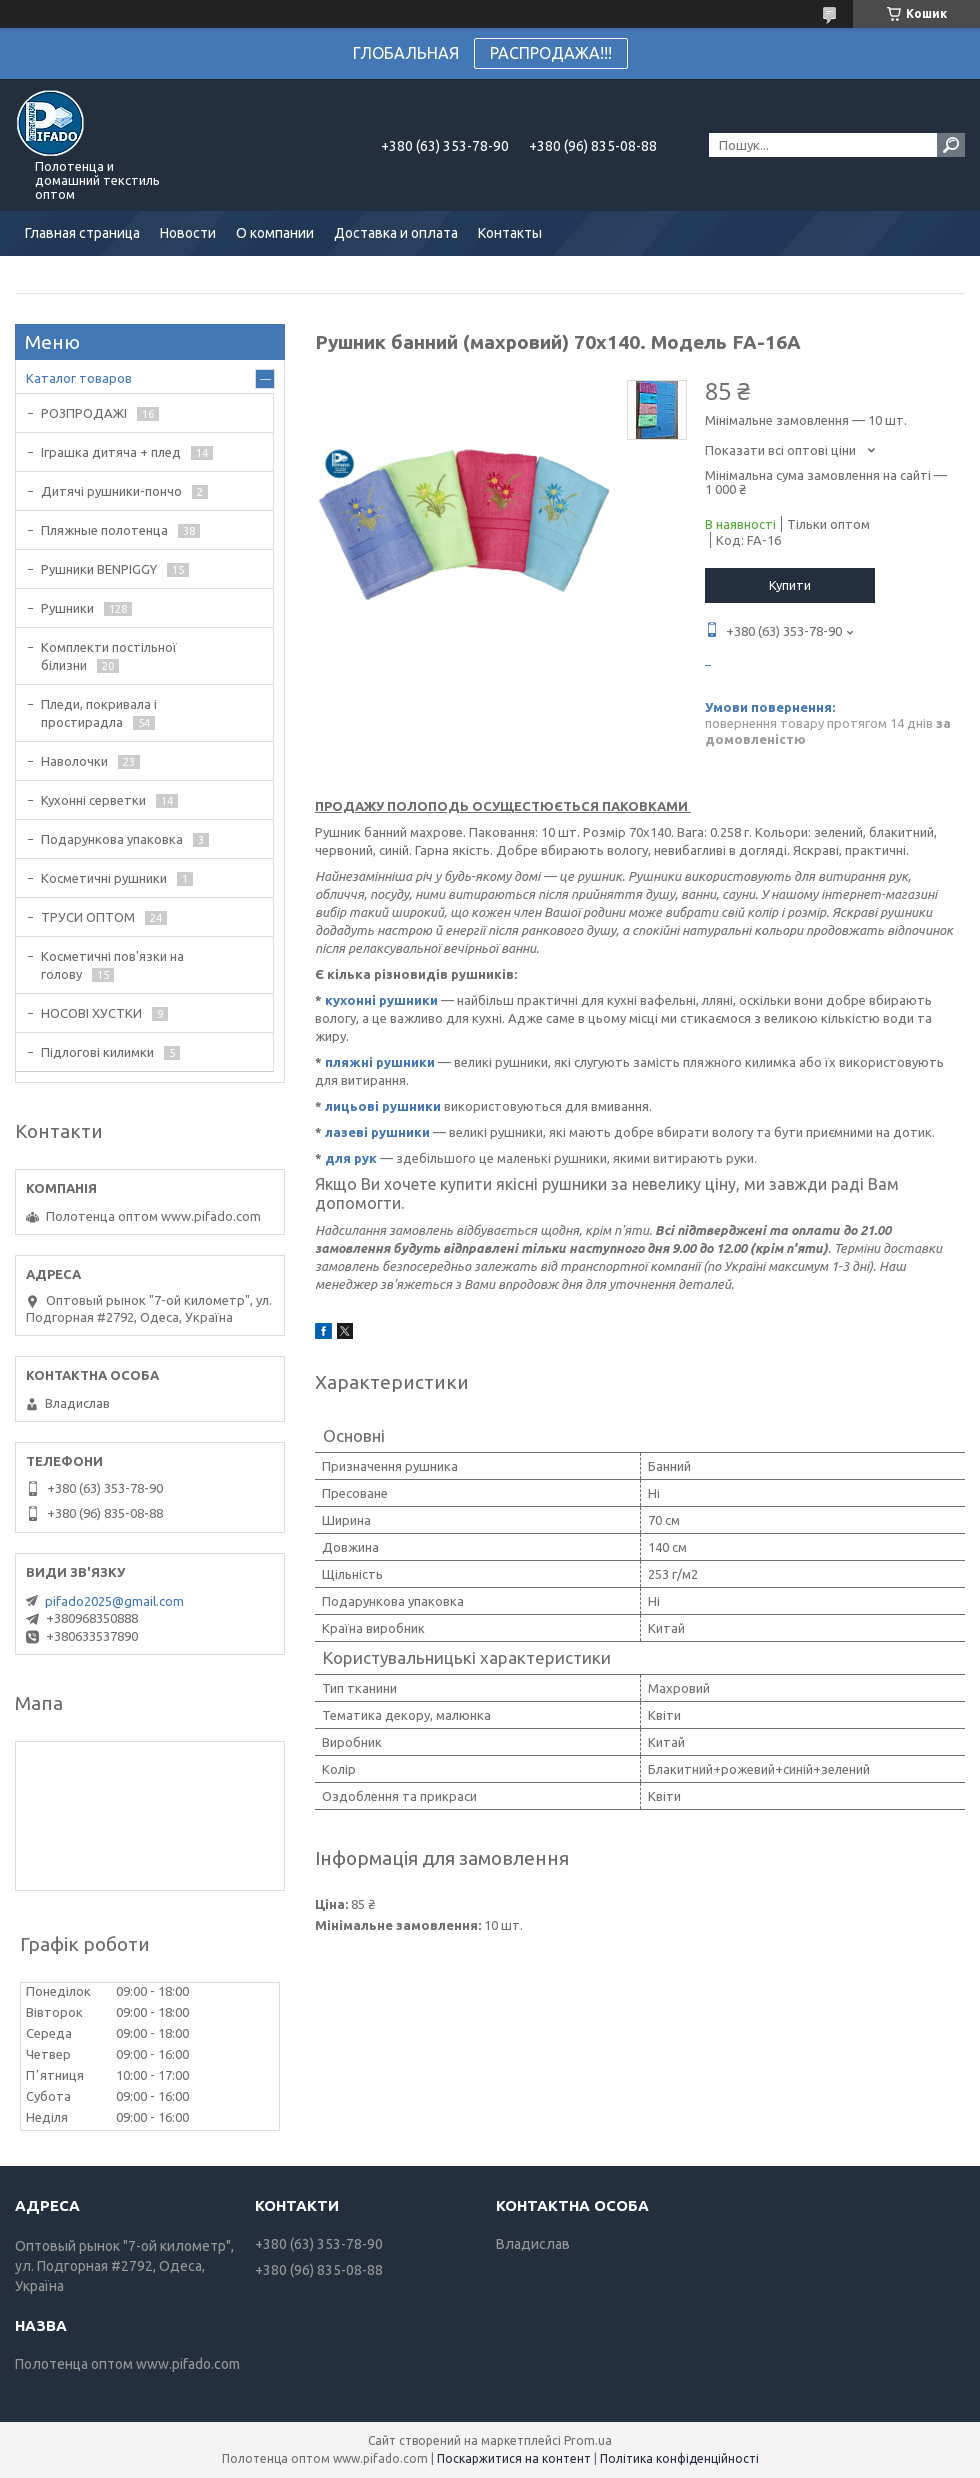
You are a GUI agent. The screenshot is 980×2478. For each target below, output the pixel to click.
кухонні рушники (381, 1000)
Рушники (67, 608)
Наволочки (74, 761)
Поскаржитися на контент (514, 2458)
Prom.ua (588, 2440)
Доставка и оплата (396, 233)
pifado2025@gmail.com (114, 1601)
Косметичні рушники (104, 878)
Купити (790, 585)
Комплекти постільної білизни (109, 656)
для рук (351, 1158)
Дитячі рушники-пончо (111, 491)
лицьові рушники (383, 1106)
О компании (275, 233)
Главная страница (82, 233)
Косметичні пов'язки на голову (112, 965)
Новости (188, 233)
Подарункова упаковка (112, 839)
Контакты (510, 233)
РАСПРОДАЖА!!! (551, 53)
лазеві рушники (377, 1132)
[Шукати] (951, 145)
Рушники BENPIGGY (99, 569)
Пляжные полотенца (104, 530)
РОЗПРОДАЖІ (84, 413)
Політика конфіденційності (679, 2458)
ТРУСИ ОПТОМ (88, 917)
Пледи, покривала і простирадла (99, 713)
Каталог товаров (79, 378)
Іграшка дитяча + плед (111, 452)
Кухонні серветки (93, 800)
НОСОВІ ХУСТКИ (91, 1013)
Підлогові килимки (97, 1052)
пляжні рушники (380, 1062)
